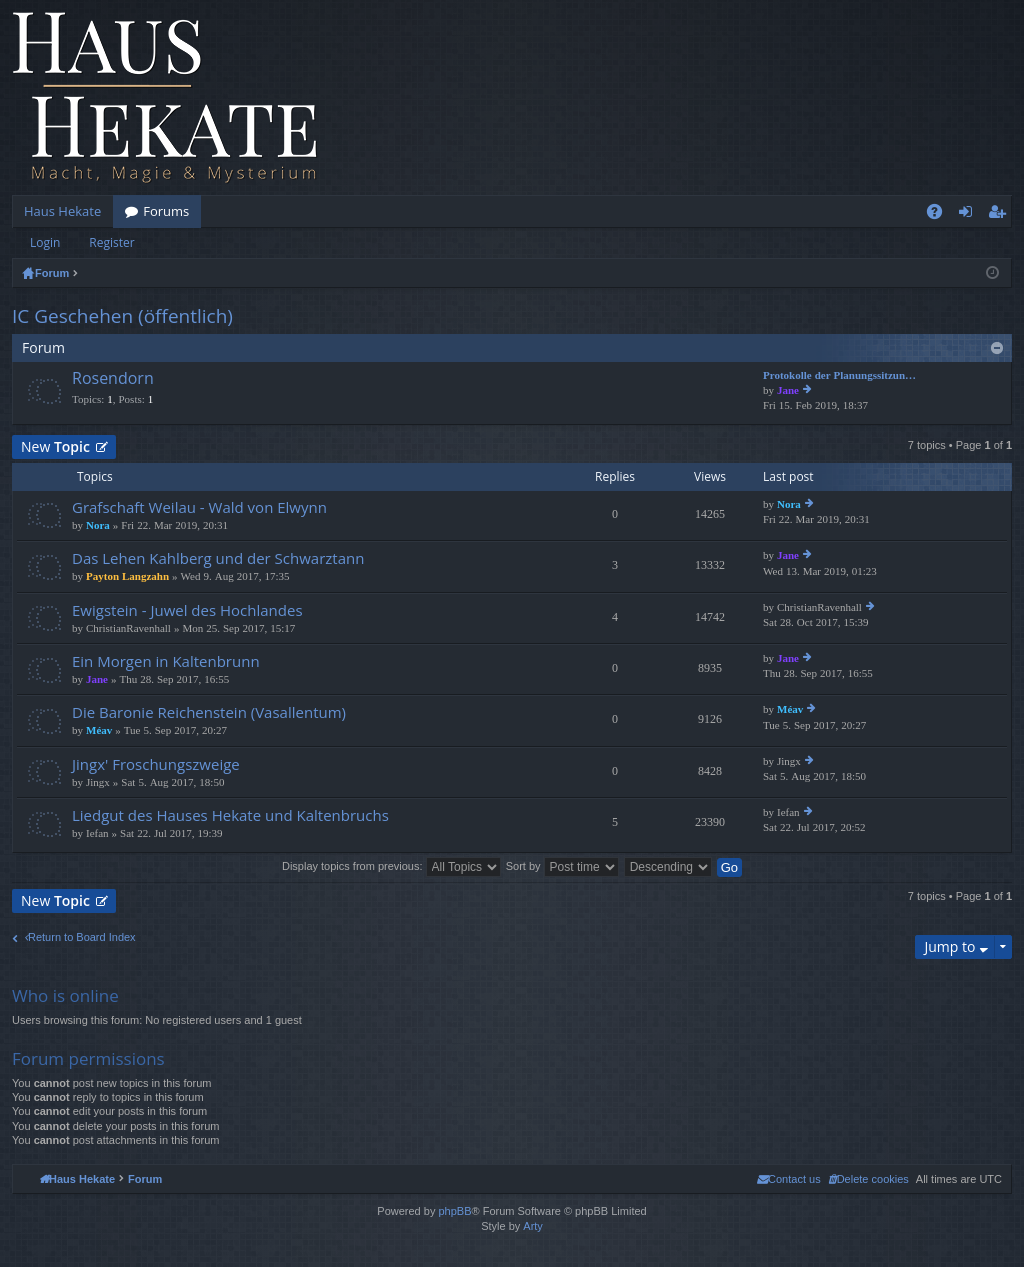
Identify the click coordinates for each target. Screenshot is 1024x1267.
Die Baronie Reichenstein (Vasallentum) (209, 712)
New (55, 446)
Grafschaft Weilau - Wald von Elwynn (199, 507)
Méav (99, 730)
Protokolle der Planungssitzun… (839, 375)
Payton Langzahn (127, 576)
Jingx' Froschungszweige (156, 764)
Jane (788, 390)
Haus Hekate (62, 211)
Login (45, 242)
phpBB (454, 1211)
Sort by (562, 866)
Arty (533, 1226)
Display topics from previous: (391, 866)
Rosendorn (113, 379)
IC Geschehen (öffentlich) (122, 316)
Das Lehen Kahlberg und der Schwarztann (218, 558)
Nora (98, 525)
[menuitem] (868, 1179)
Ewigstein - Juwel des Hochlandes (187, 610)
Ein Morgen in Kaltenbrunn (166, 661)
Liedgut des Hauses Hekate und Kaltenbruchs (230, 815)
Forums (166, 211)
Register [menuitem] (1001, 215)
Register (111, 242)
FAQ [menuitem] (941, 215)
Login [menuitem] (969, 215)
